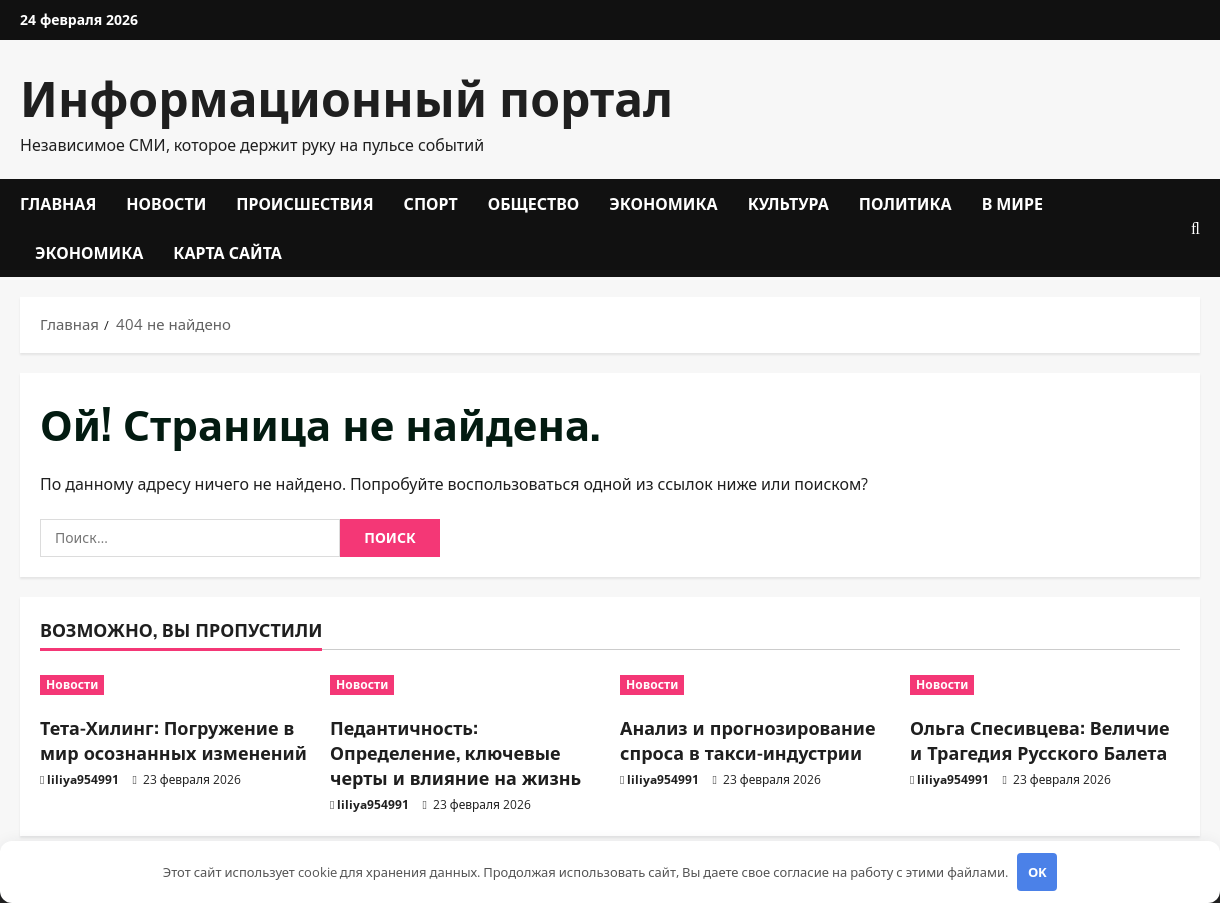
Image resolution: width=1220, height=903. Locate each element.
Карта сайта (227, 252)
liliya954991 (83, 779)
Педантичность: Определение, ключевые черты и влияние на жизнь (455, 752)
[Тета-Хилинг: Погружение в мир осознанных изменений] (175, 685)
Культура (788, 203)
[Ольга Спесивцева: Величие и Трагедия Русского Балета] (1045, 685)
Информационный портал (346, 95)
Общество (534, 203)
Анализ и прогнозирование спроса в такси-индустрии (748, 739)
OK (1037, 872)
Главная (58, 203)
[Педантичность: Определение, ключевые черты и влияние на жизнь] (465, 685)
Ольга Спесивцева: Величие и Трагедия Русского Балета (1040, 739)
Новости (166, 203)
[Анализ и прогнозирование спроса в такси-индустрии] (755, 685)
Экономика (663, 203)
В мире (1012, 203)
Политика (905, 203)
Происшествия (304, 203)
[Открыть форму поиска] (1195, 228)
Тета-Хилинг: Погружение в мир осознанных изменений (173, 739)
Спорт (431, 203)
